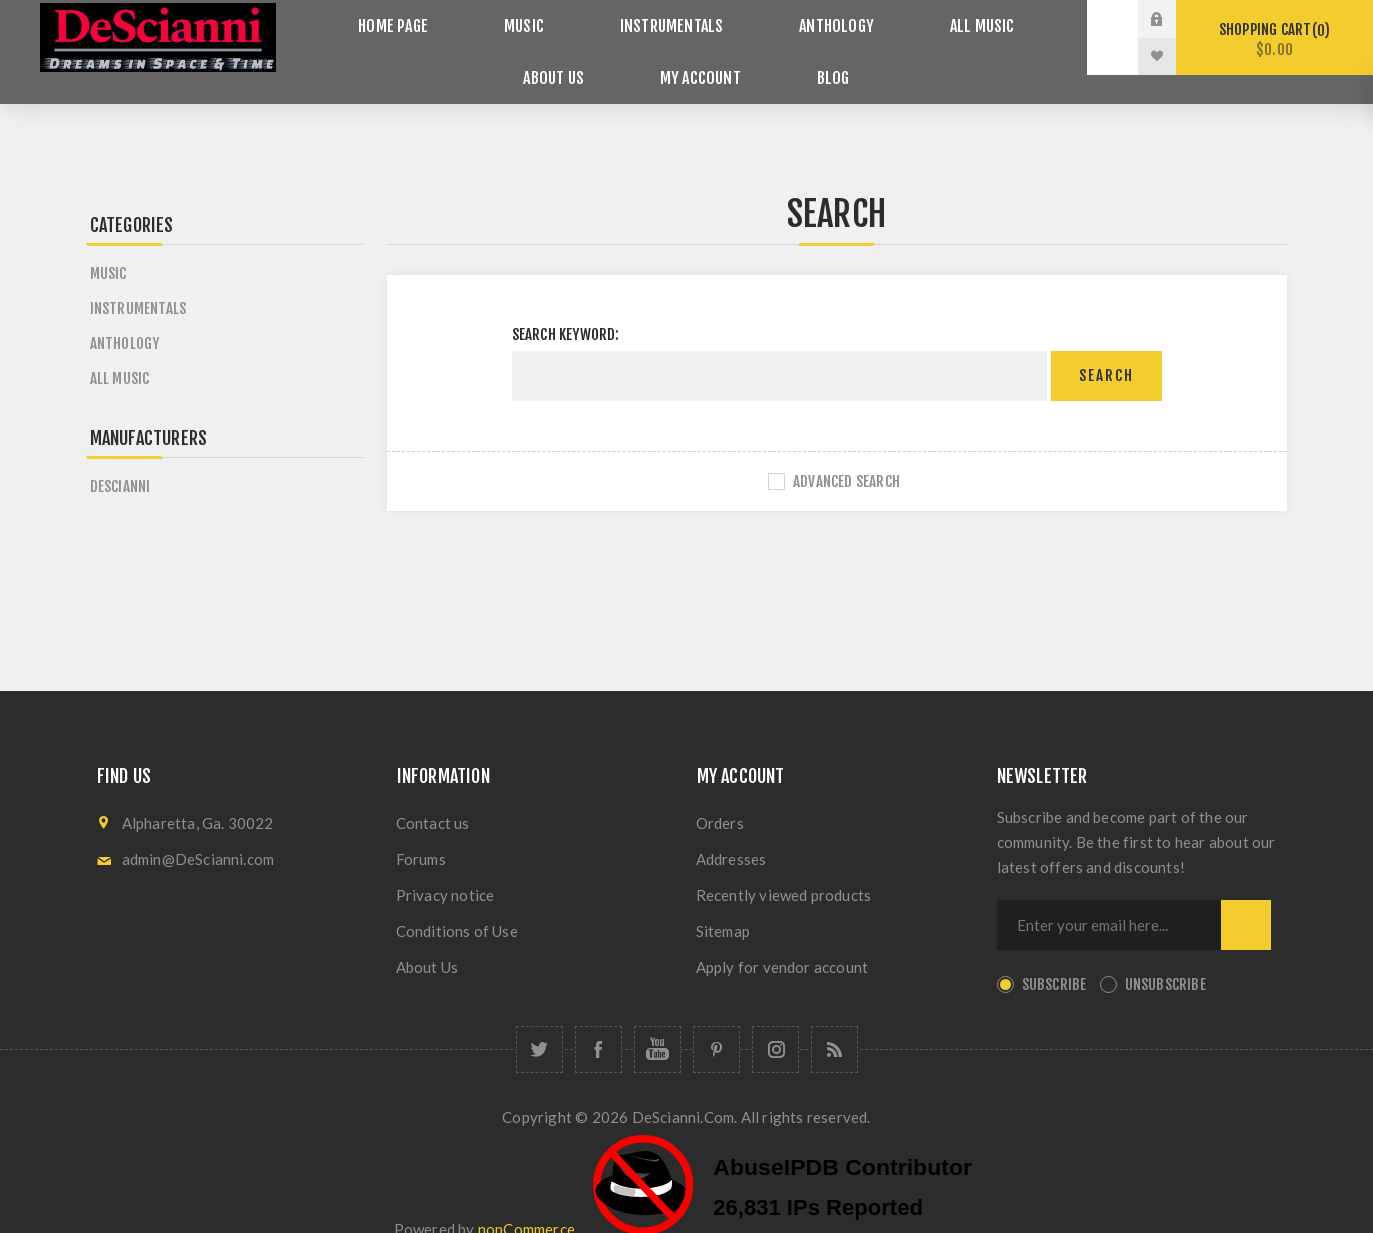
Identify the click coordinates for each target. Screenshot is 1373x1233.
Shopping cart (1274, 39)
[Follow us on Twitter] (539, 1020)
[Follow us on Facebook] (598, 1020)
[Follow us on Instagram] (775, 1020)
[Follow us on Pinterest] (716, 1020)
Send (1246, 896)
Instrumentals (611, 19)
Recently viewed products (784, 866)
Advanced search (846, 452)
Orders (720, 794)
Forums (421, 830)
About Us (1000, 19)
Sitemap (723, 902)
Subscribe (1054, 955)
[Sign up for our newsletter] (1109, 896)
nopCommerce (526, 1200)
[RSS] (834, 1020)
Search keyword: (566, 305)
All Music (881, 19)
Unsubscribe (1165, 955)
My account (644, 56)
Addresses (731, 830)
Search (1106, 347)
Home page (377, 19)
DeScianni (120, 457)
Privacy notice (445, 866)
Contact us (433, 794)
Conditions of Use (457, 902)
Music (484, 19)
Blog (755, 56)
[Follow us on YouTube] (657, 1020)
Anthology (756, 19)
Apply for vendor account (782, 938)
